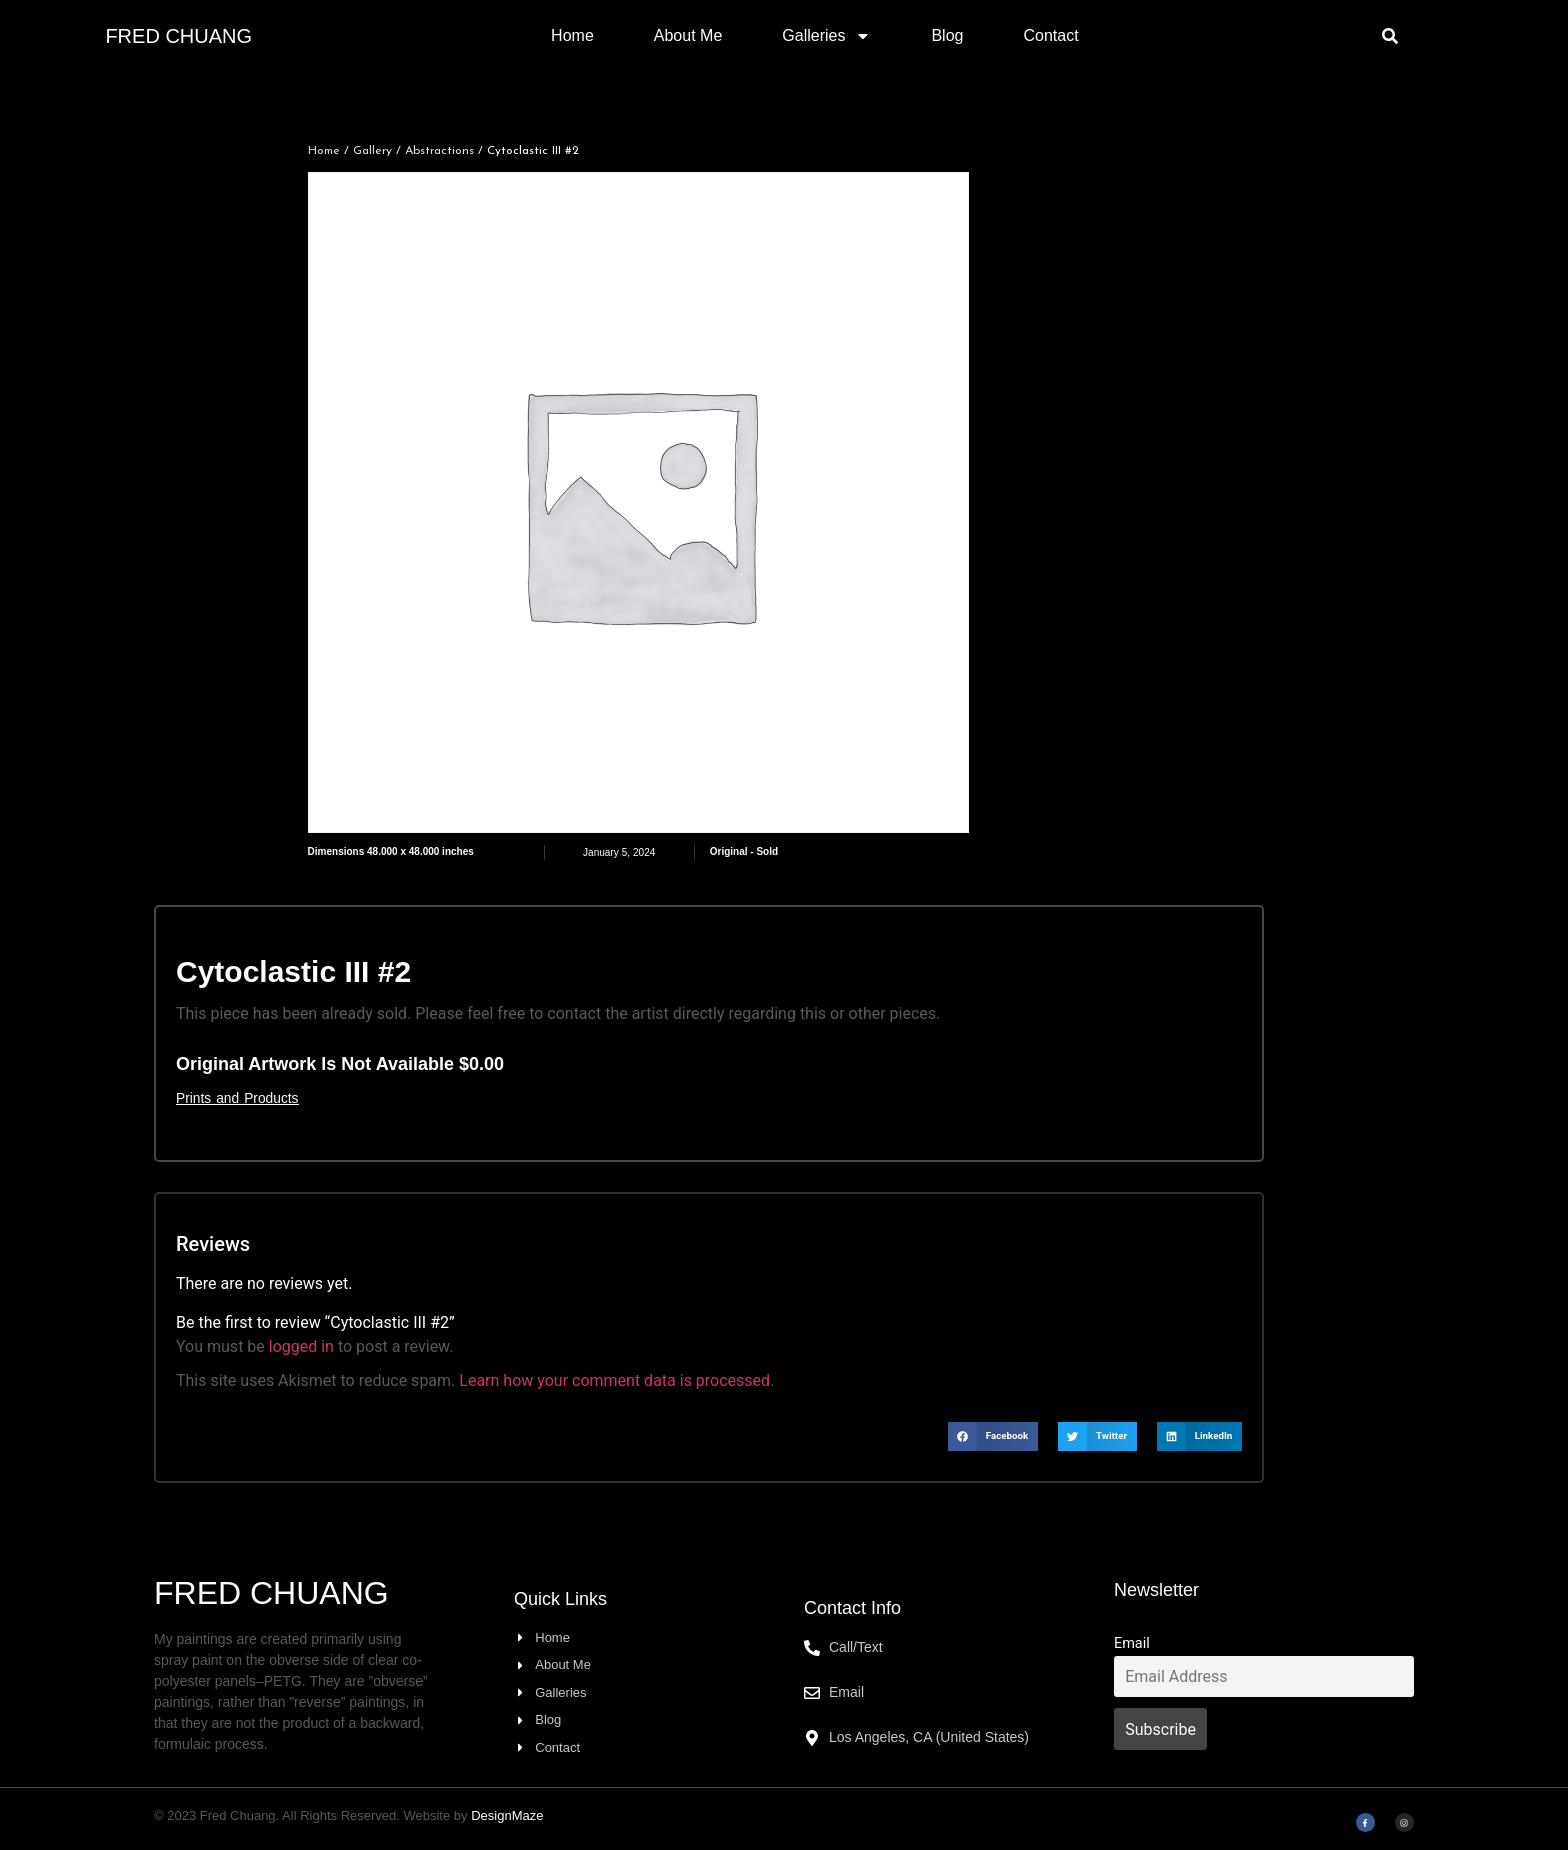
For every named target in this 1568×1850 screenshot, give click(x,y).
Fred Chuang (178, 36)
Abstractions (439, 151)
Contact (1050, 35)
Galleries (826, 36)
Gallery (372, 151)
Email (1132, 1643)
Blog (947, 35)
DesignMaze (507, 1815)
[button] (1390, 36)
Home (572, 35)
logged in (301, 1346)
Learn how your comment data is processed (614, 1380)
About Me (688, 35)
